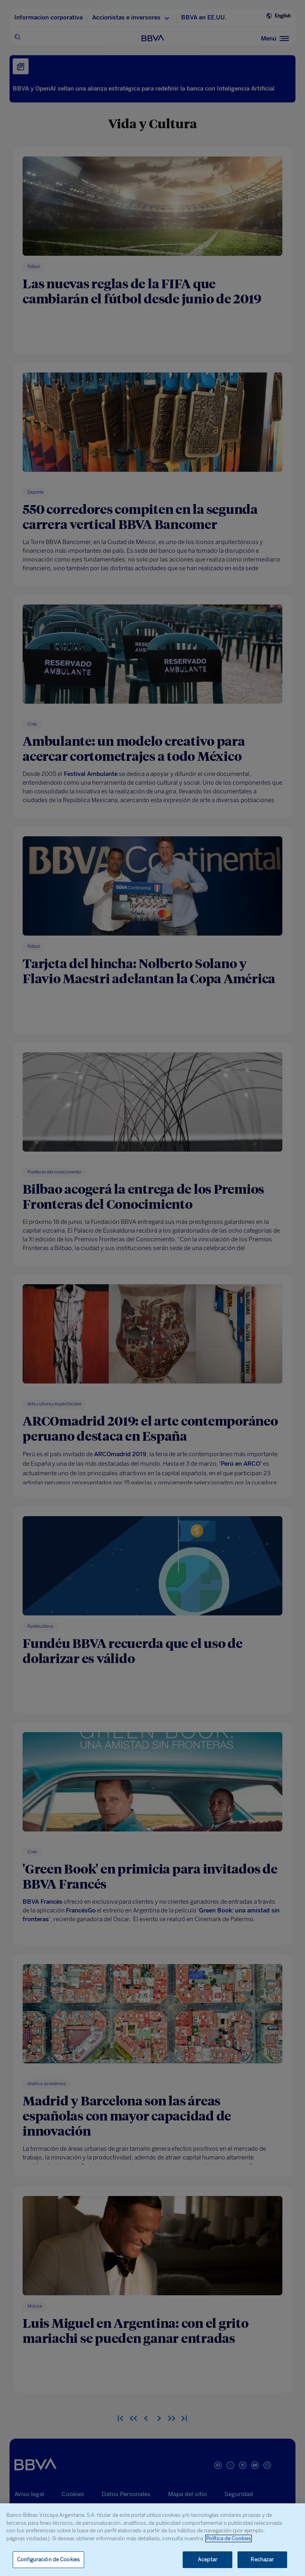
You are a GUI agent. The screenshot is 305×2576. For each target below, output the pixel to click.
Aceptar (207, 2559)
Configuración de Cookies (48, 2559)
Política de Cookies (228, 2538)
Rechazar (262, 2559)
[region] (152, 2539)
